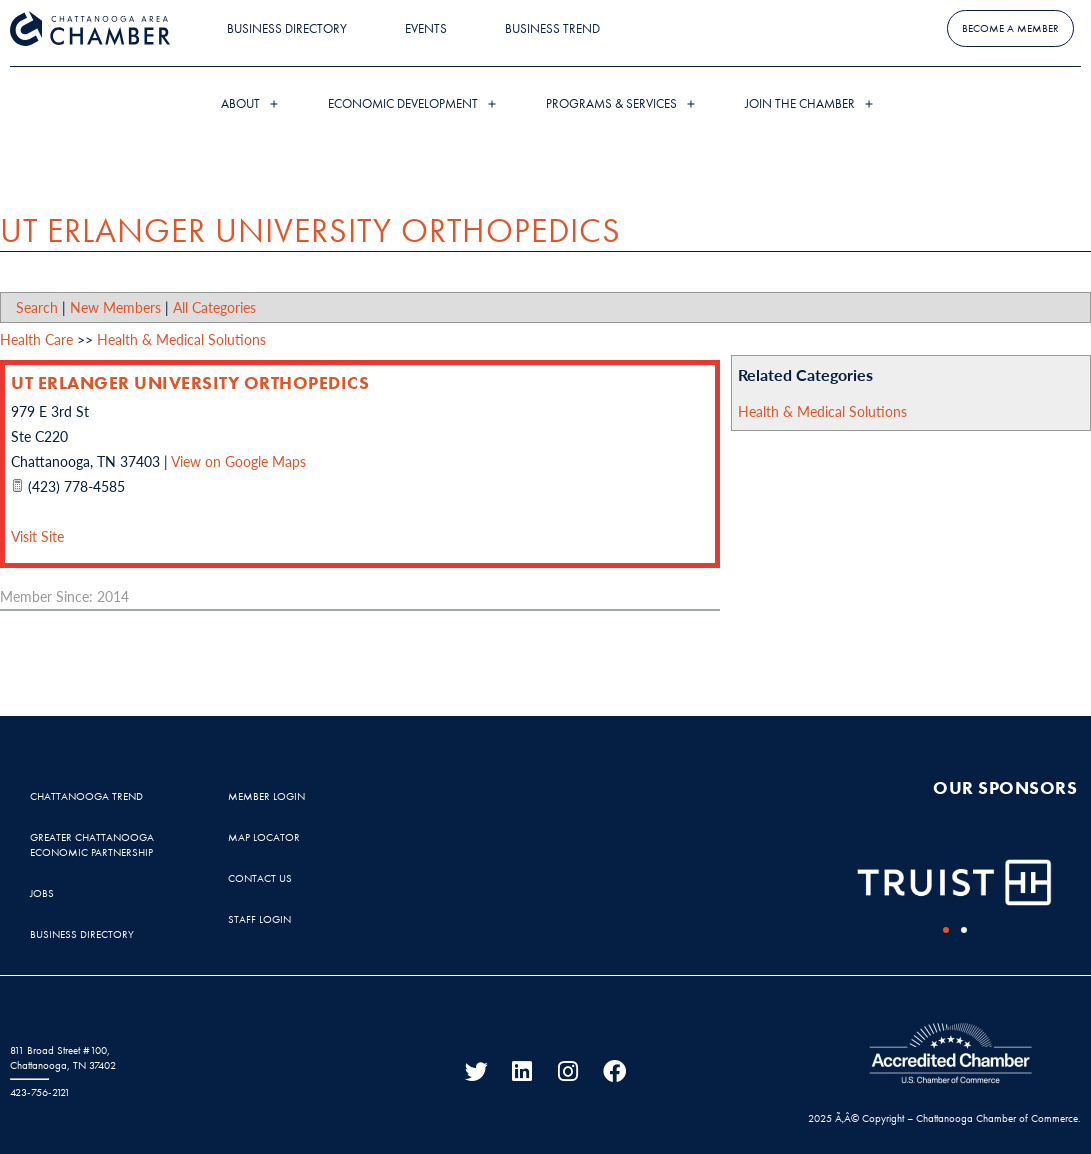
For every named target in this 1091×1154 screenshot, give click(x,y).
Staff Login (259, 919)
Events (426, 28)
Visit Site (37, 536)
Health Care (36, 339)
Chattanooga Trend (86, 796)
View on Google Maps (238, 461)
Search (37, 307)
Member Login (266, 796)
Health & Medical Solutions (822, 411)
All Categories (214, 307)
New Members (115, 307)
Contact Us (260, 878)
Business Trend (552, 28)
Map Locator (264, 837)
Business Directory (287, 28)
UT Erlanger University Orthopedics (190, 382)
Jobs (42, 893)
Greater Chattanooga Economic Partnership (92, 844)
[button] (946, 930)
